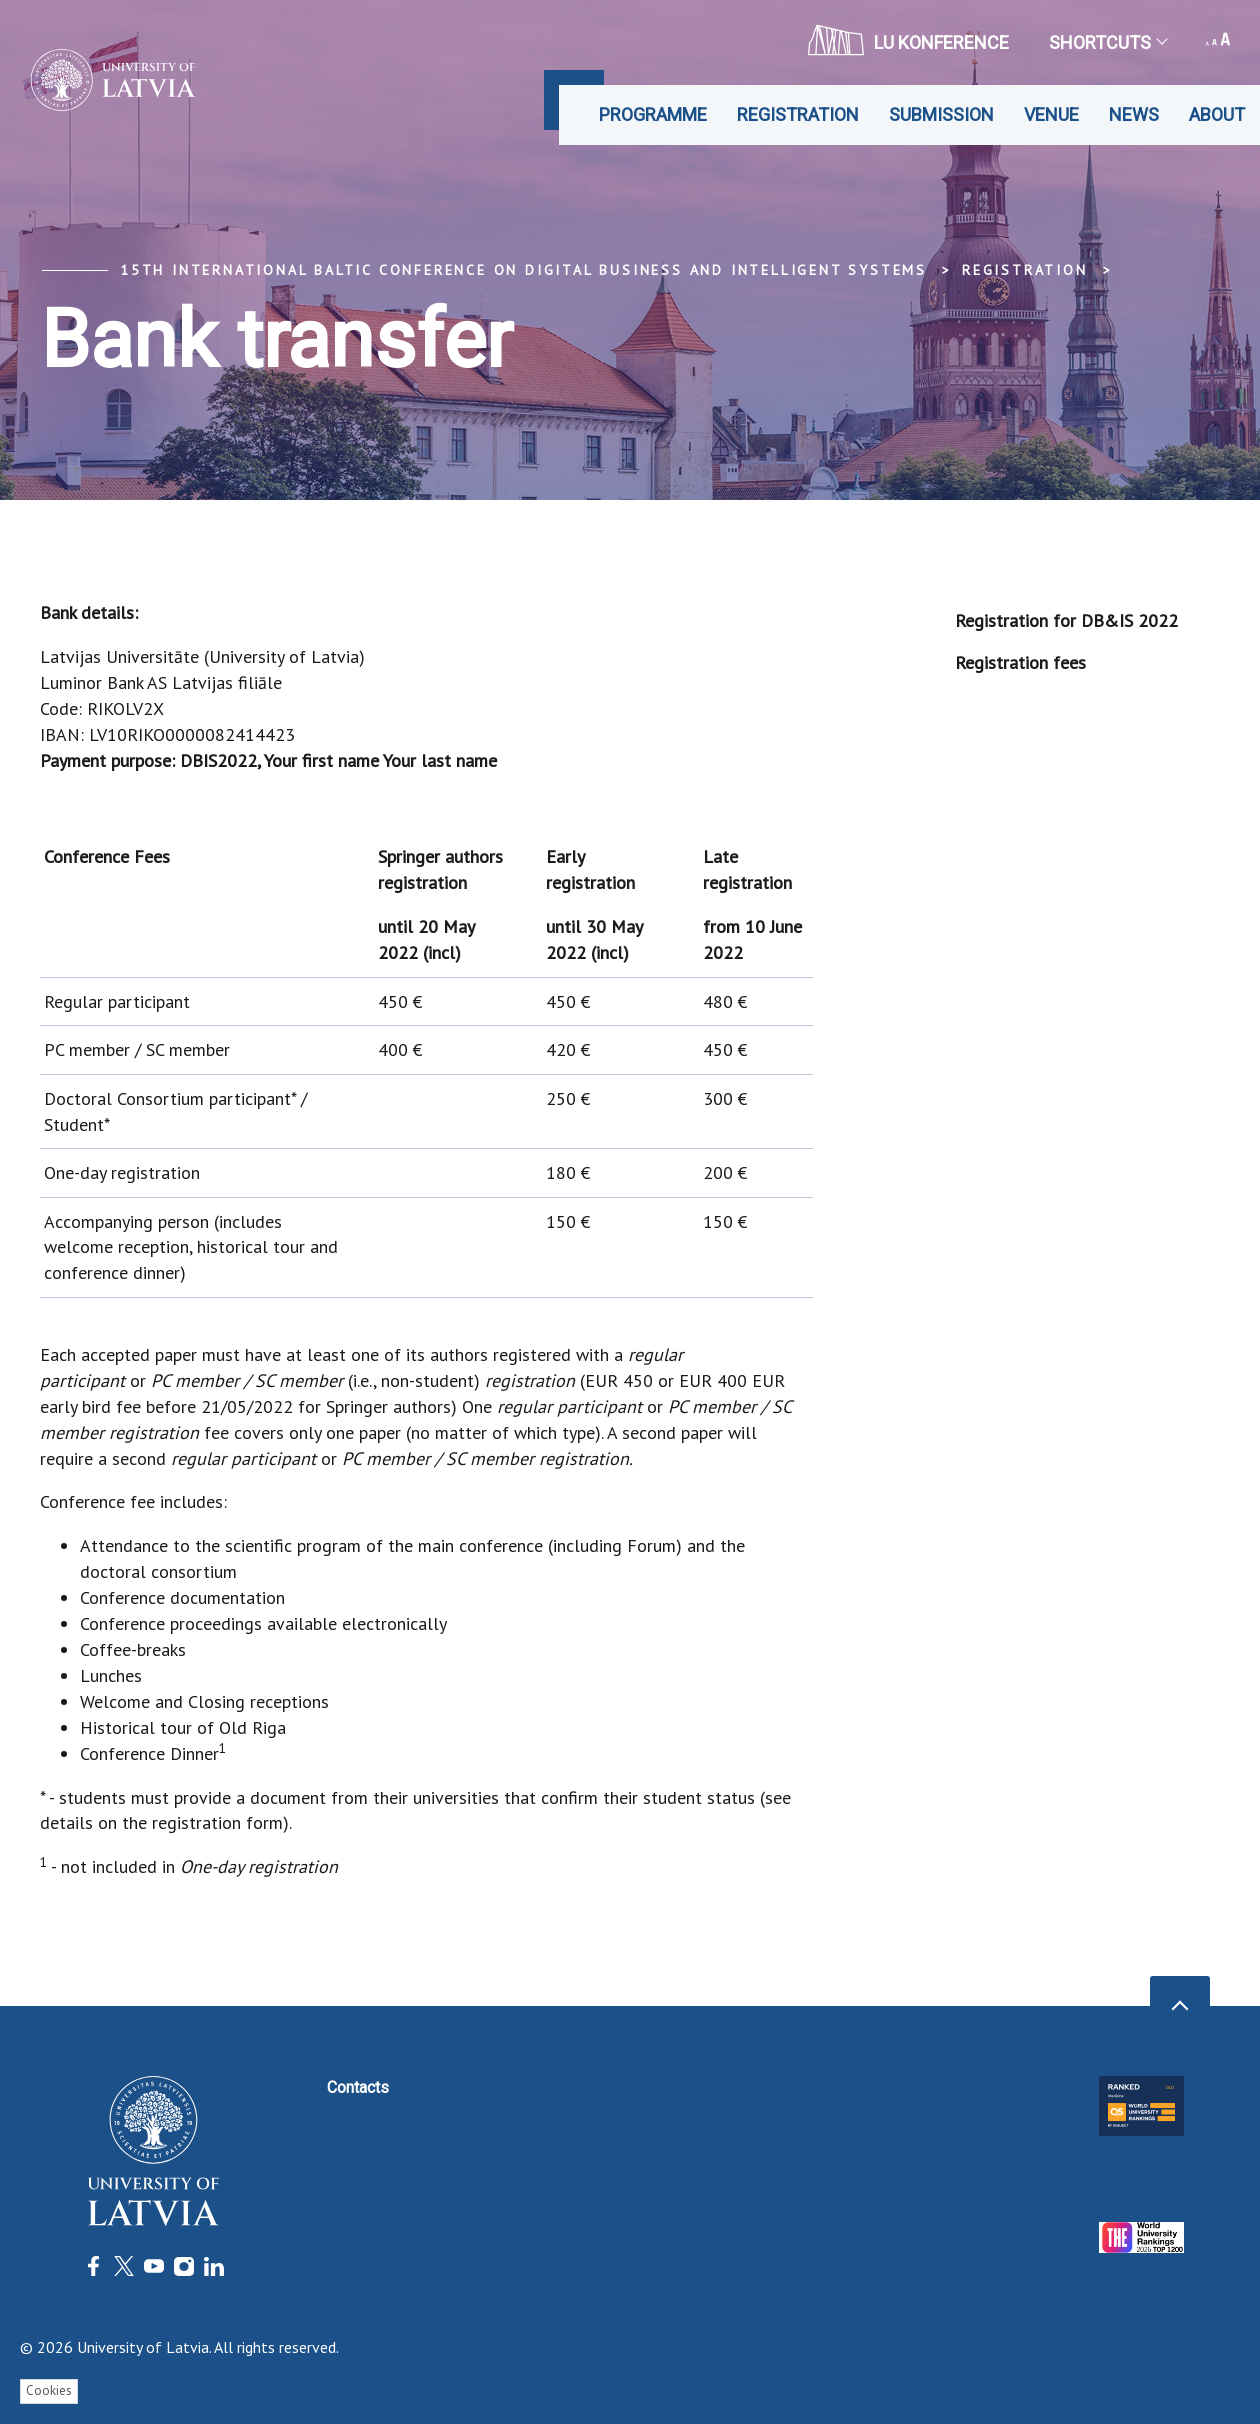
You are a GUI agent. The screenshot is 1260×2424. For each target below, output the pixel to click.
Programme (653, 114)
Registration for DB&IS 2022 (1066, 620)
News (1134, 114)
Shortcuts (1107, 42)
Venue (1051, 114)
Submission (941, 114)
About (1217, 114)
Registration (798, 114)
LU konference (908, 40)
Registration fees (1020, 662)
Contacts (358, 2087)
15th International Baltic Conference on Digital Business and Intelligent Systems (523, 270)
